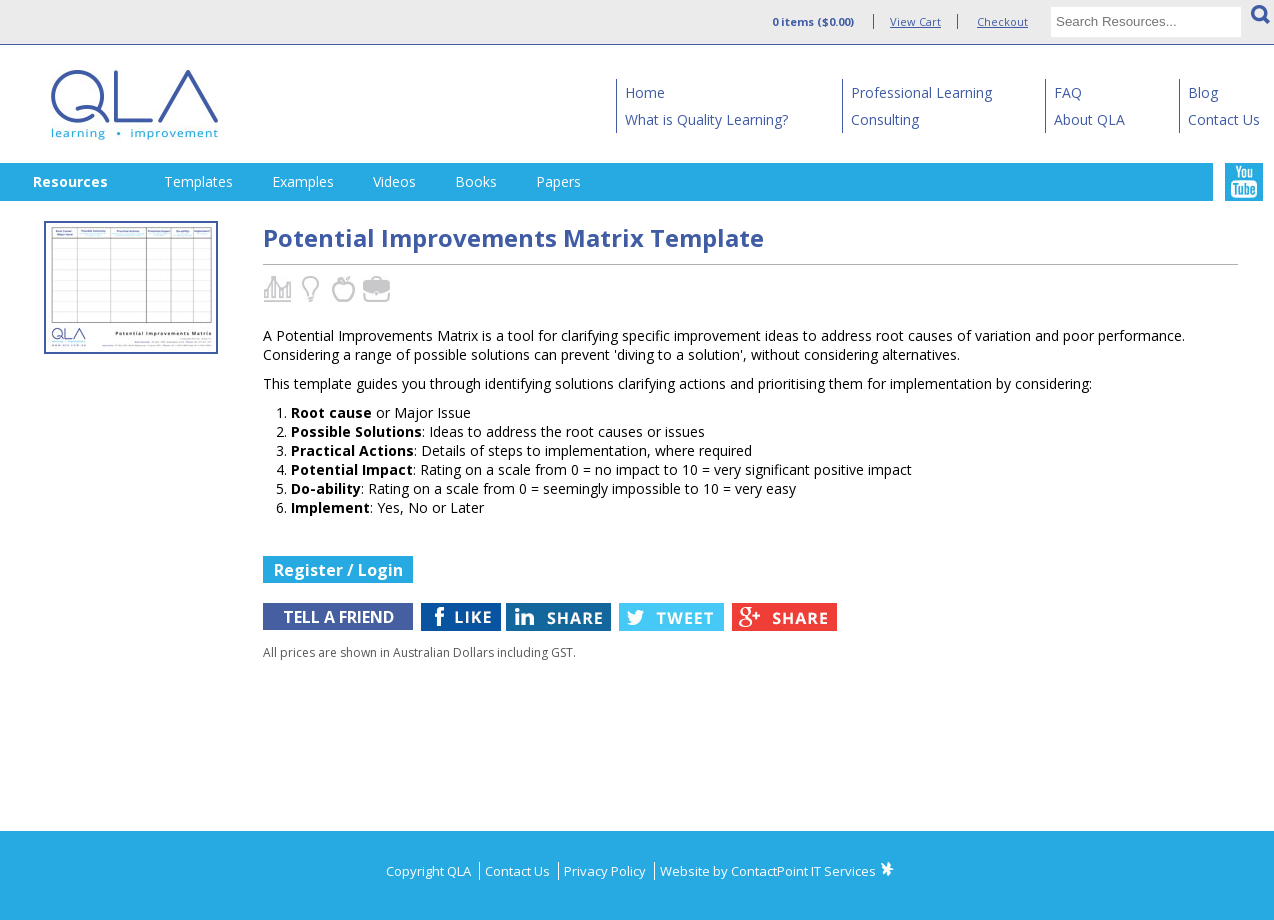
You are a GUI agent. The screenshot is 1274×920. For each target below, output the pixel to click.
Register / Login (338, 570)
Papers (558, 181)
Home (645, 92)
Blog (1203, 92)
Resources (70, 181)
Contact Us (1224, 119)
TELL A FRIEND (338, 617)
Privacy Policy (606, 871)
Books (476, 181)
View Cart (915, 21)
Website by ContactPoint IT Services (768, 871)
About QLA (1089, 119)
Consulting (885, 119)
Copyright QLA (430, 871)
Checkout (1002, 21)
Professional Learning (921, 92)
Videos (394, 181)
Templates (198, 181)
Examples (303, 181)
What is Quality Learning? (706, 119)
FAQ (1068, 92)
